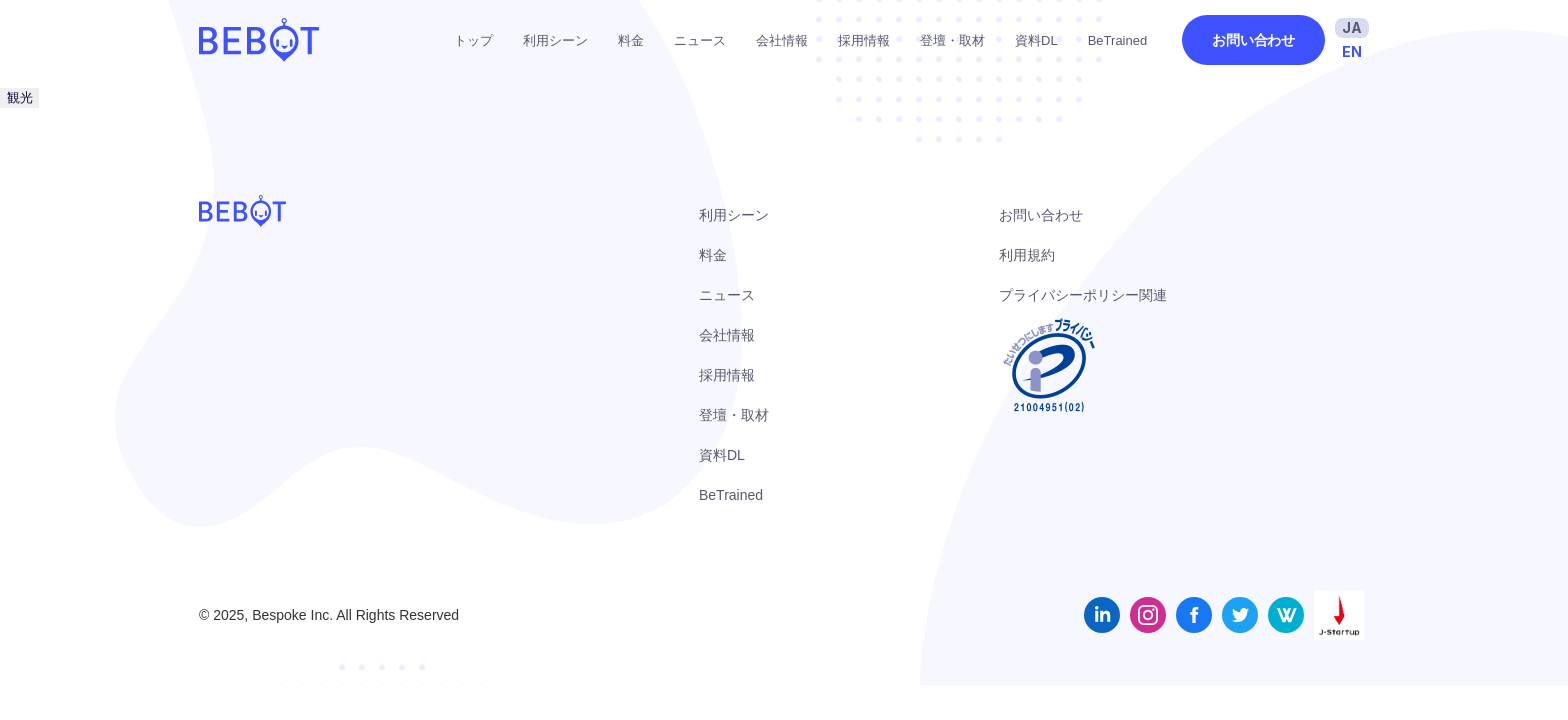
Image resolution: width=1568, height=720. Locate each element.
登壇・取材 (952, 40)
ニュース (700, 40)
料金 (631, 40)
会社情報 (782, 40)
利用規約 (1027, 255)
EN (1352, 51)
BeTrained (1118, 40)
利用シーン (555, 40)
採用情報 (864, 40)
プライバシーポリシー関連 (1083, 295)
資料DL (1036, 40)
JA (1352, 27)
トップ (473, 40)
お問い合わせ (1253, 40)
